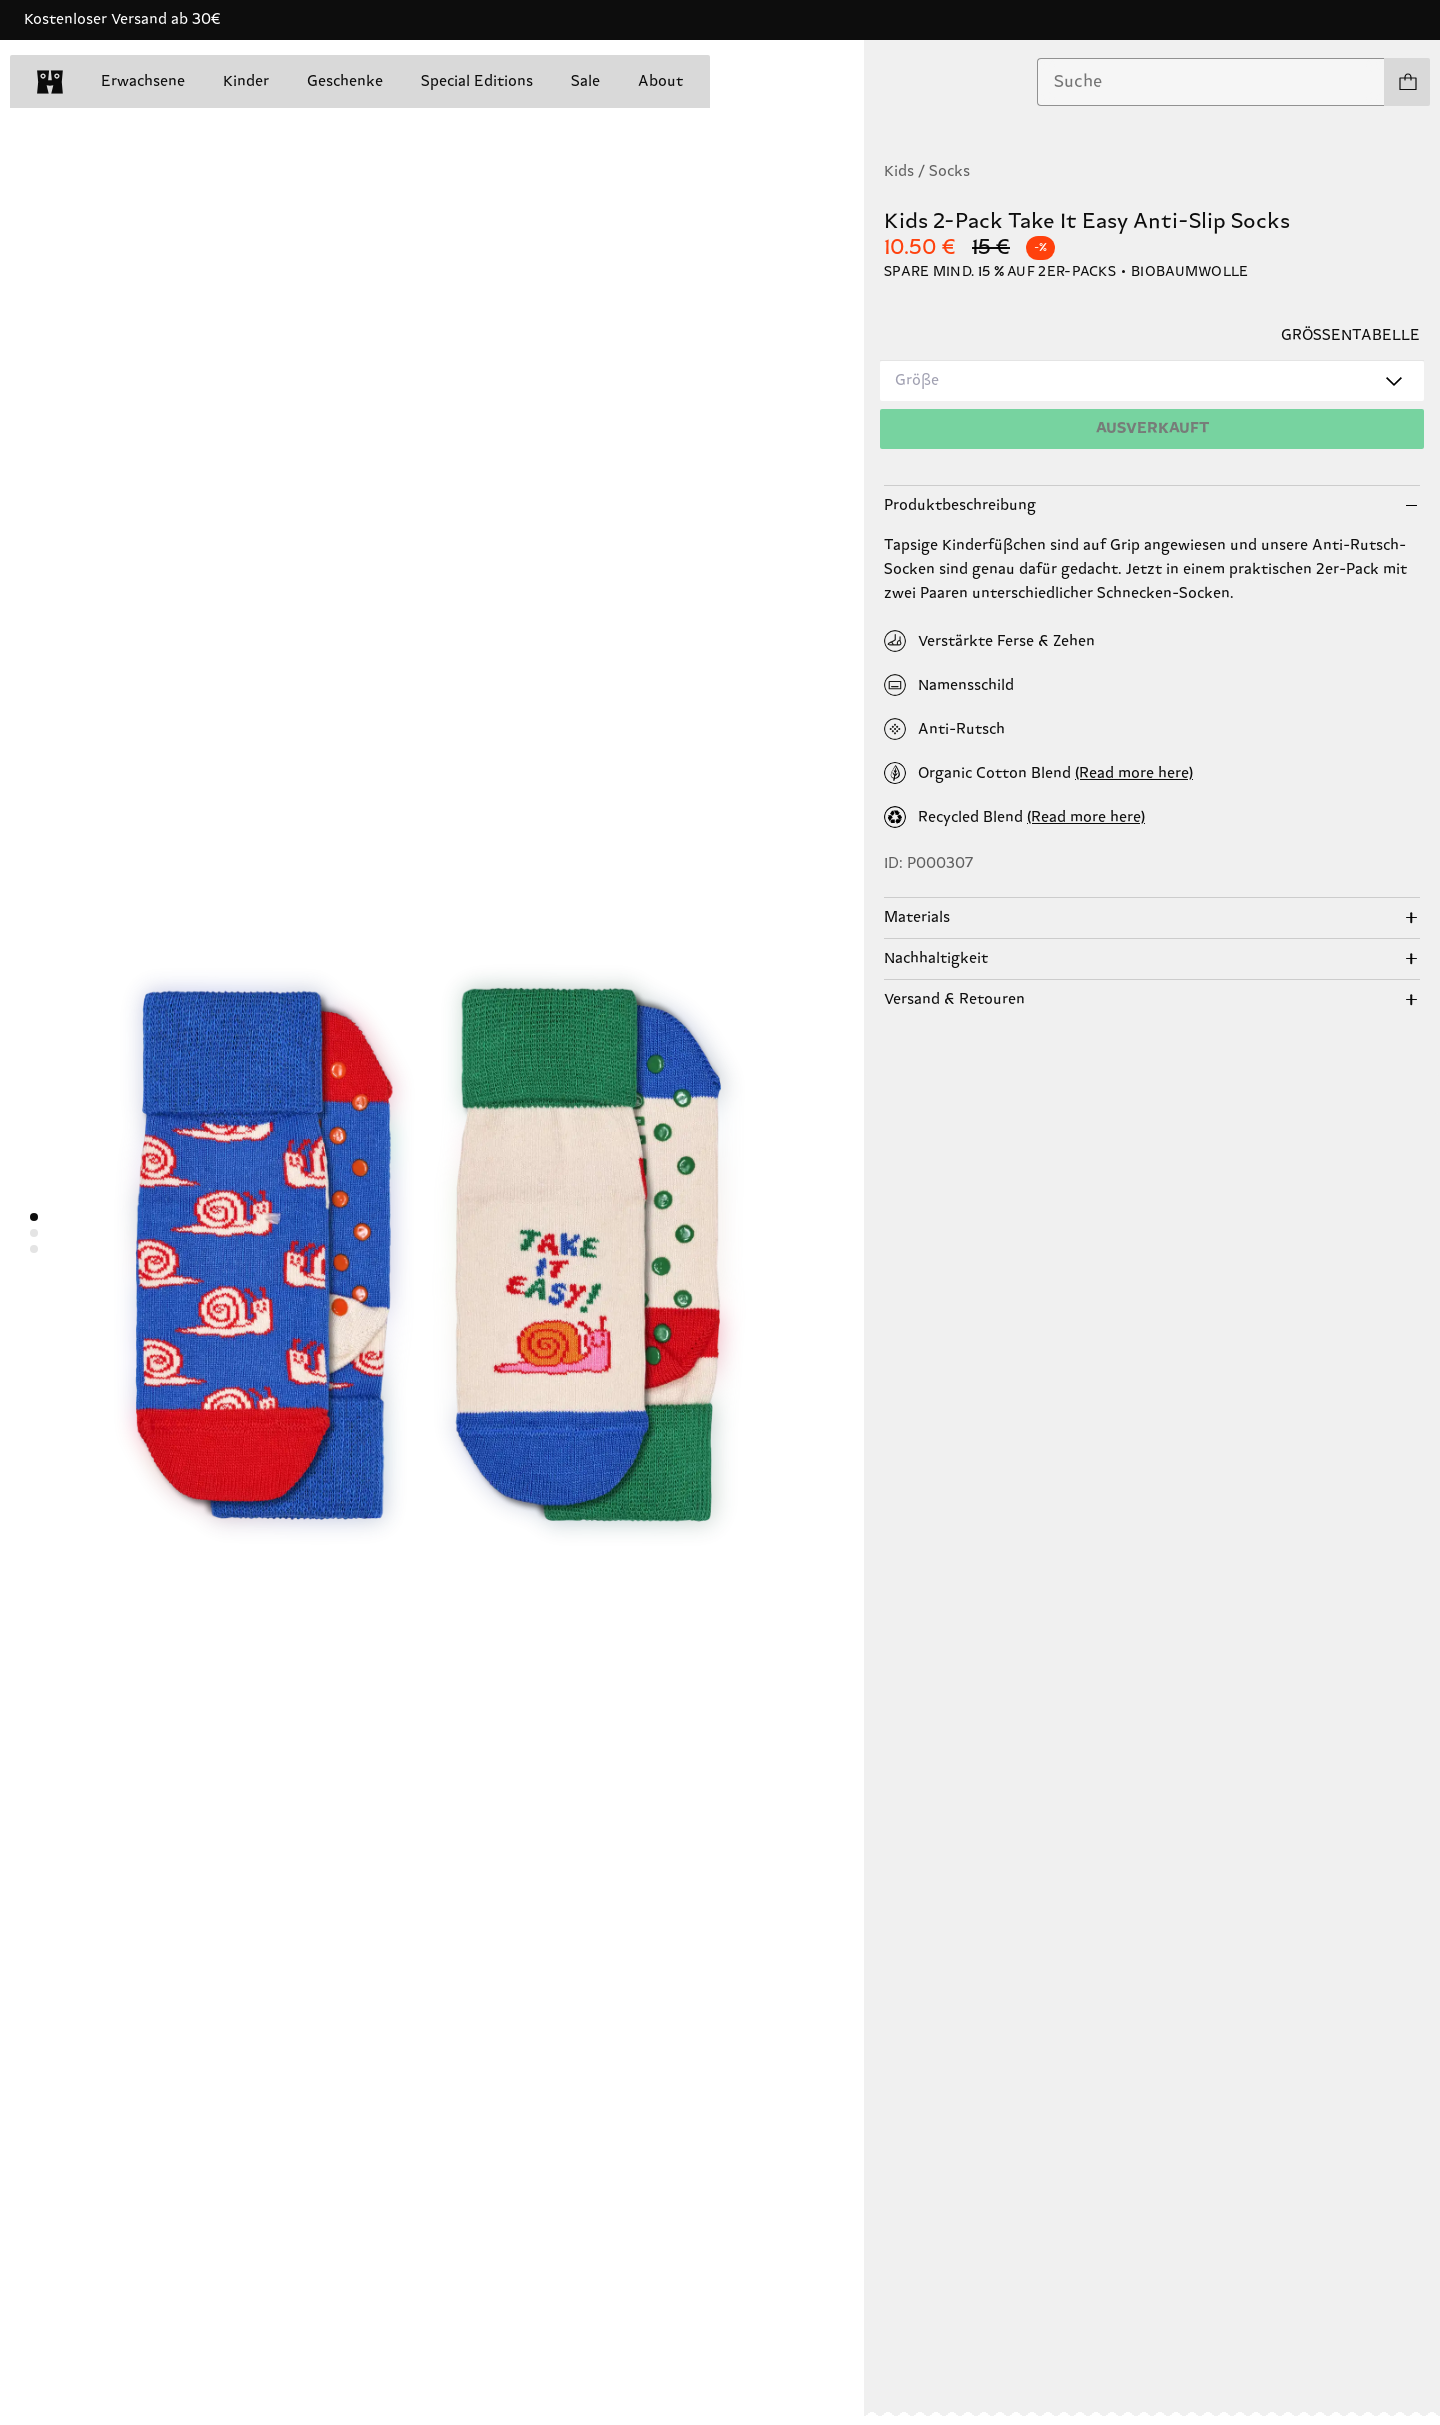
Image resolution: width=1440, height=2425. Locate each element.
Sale (585, 81)
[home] (50, 82)
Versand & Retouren (954, 999)
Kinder (246, 81)
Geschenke (345, 81)
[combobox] (1211, 82)
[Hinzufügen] (1152, 429)
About (660, 81)
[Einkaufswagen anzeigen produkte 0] (1407, 82)
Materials (917, 917)
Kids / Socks (927, 171)
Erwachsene (143, 81)
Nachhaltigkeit (936, 958)
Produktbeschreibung (960, 505)
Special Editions (477, 81)
